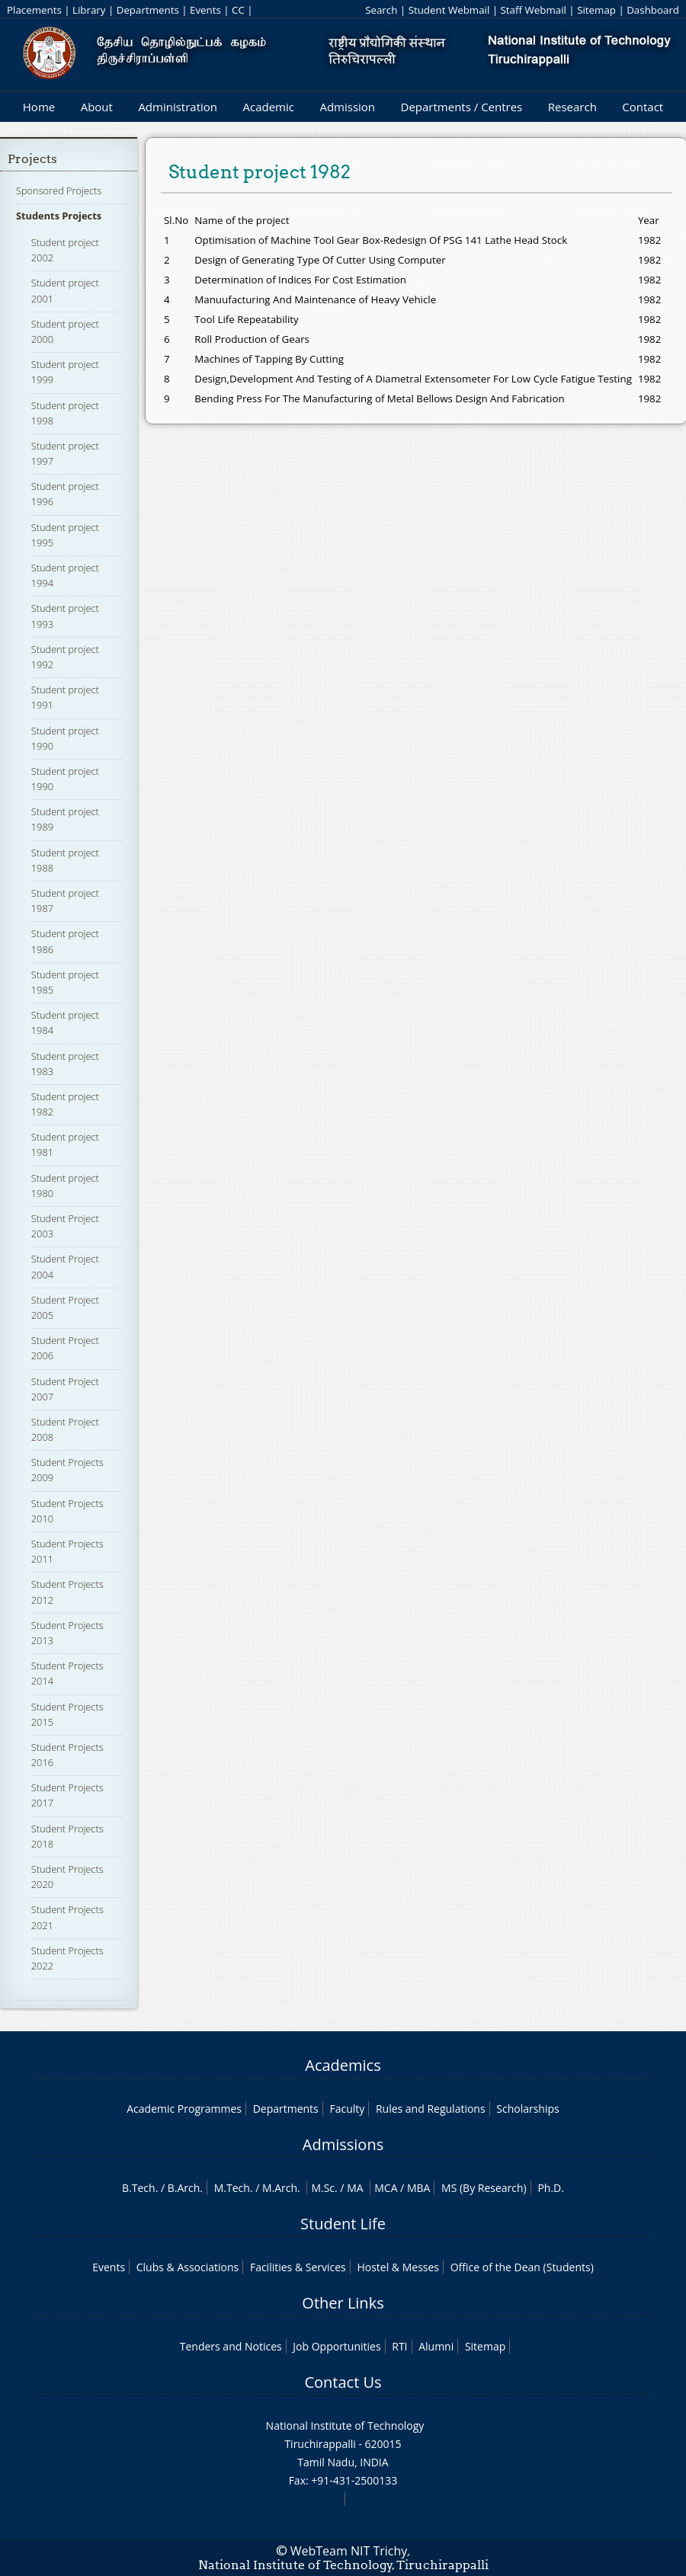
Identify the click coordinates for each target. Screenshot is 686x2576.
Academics (342, 2065)
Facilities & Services (298, 2267)
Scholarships (527, 2108)
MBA (419, 2188)
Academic (267, 106)
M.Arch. (281, 2188)
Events (205, 10)
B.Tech (138, 2188)
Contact (642, 106)
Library (88, 10)
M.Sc (323, 2188)
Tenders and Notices (231, 2346)
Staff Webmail (533, 10)
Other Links (342, 2303)
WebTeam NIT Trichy (349, 2550)
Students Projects (58, 215)
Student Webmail (449, 10)
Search (381, 10)
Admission (347, 106)
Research (572, 106)
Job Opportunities (336, 2346)
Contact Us (342, 2382)
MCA (385, 2188)
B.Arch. (185, 2188)
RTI (399, 2346)
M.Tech (232, 2188)
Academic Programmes (184, 2108)
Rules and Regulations (431, 2108)
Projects (32, 159)
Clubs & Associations (187, 2267)
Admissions (343, 2144)
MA (355, 2188)
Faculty (346, 2108)
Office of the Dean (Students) (522, 2267)
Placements (34, 10)
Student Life (343, 2223)
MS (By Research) (484, 2188)
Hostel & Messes (398, 2267)
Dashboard (653, 10)
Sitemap (596, 10)
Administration (177, 106)
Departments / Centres (462, 106)
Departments (148, 10)
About (97, 106)
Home (39, 106)
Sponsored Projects (58, 190)
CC (238, 10)
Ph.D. (550, 2188)
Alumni (436, 2346)
